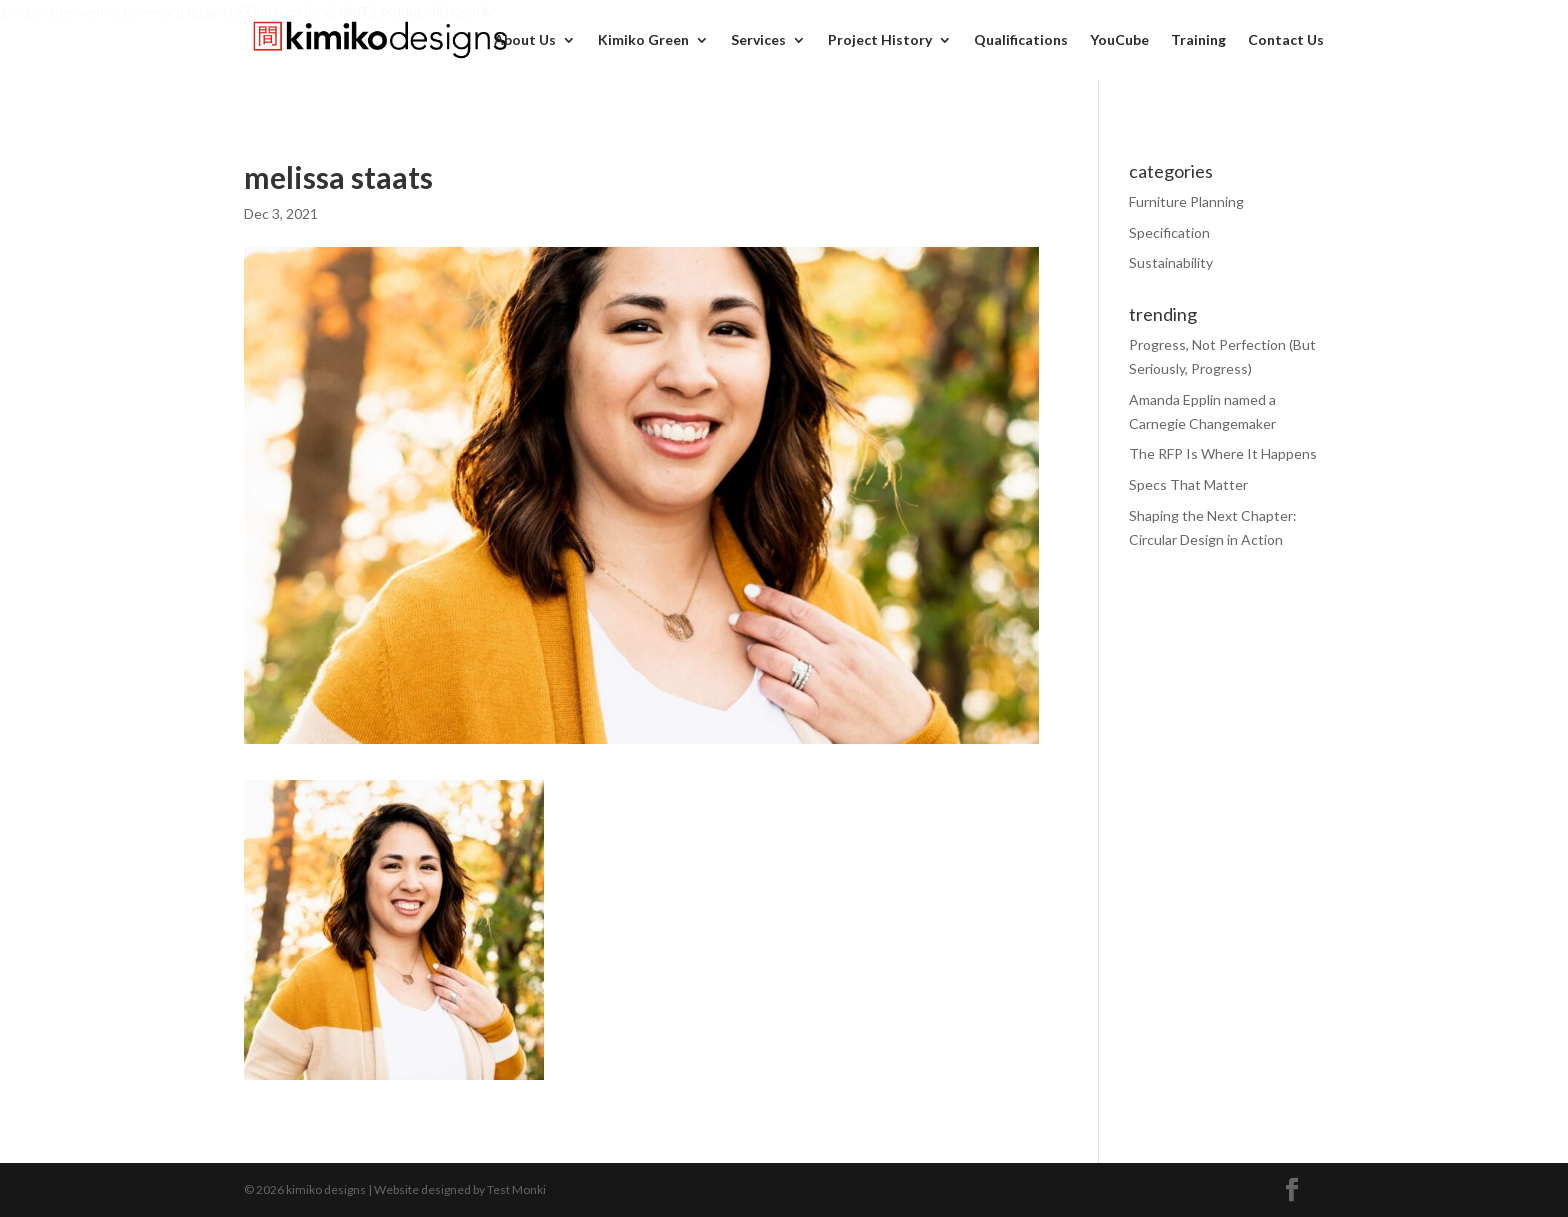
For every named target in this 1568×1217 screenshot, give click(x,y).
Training (1198, 40)
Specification (1169, 232)
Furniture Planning (1186, 201)
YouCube (1119, 40)
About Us (525, 40)
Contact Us (1286, 40)
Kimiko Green (643, 40)
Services (758, 40)
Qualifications (1021, 40)
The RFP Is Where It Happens (1223, 453)
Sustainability (1171, 262)
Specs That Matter (1188, 484)
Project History (880, 40)
